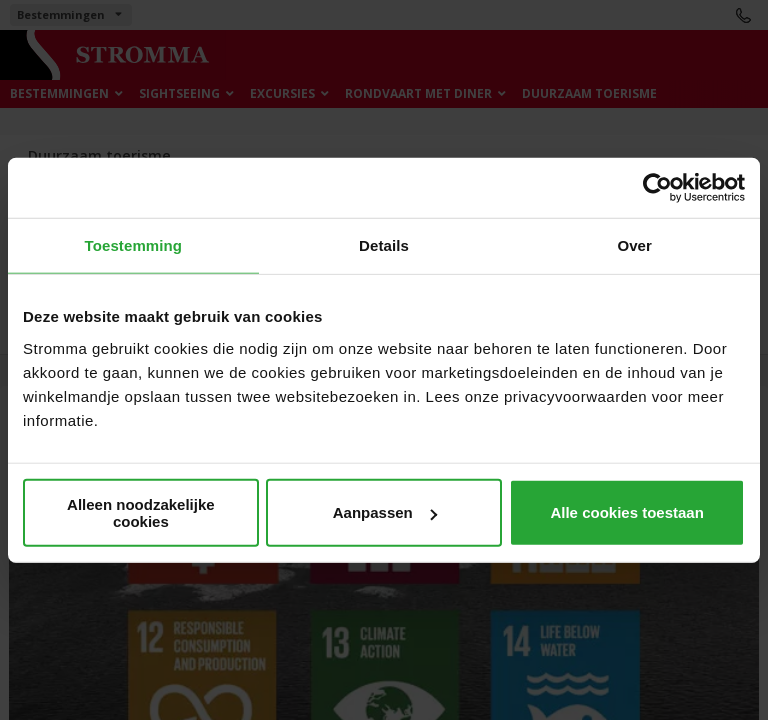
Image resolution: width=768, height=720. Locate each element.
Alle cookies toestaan (626, 512)
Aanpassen (385, 512)
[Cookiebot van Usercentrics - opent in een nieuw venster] (657, 188)
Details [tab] (384, 245)
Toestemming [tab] (134, 245)
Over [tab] (634, 245)
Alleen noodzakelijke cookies (141, 512)
